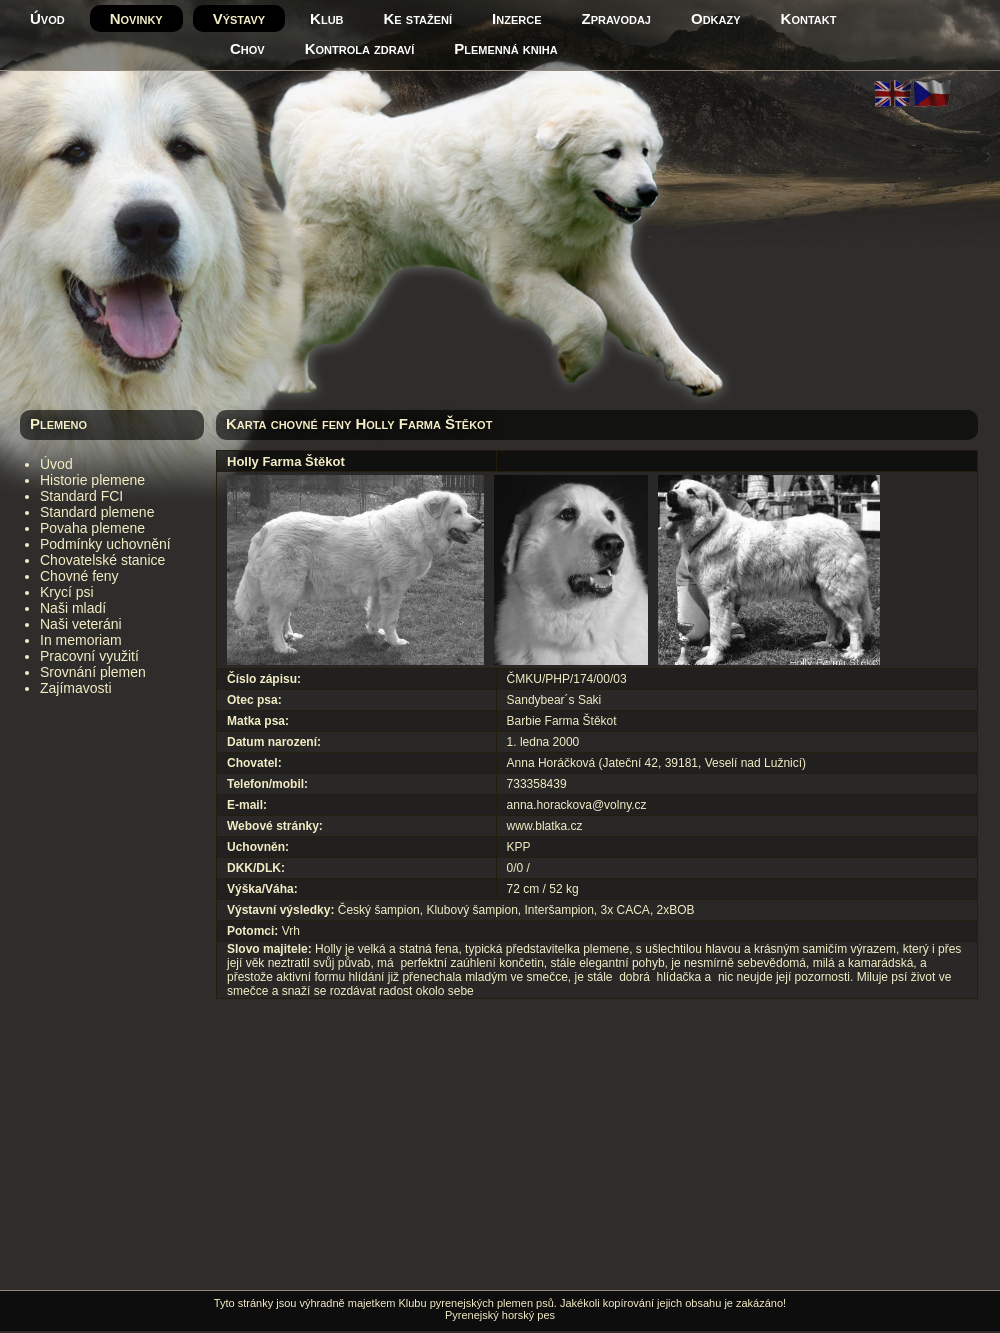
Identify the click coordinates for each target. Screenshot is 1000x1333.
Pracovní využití (89, 656)
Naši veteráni (81, 624)
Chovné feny (79, 576)
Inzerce (516, 18)
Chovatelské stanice (102, 560)
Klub (326, 18)
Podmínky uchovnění (105, 544)
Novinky (136, 18)
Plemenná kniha (505, 48)
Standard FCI (81, 496)
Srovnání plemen (93, 672)
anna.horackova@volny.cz (577, 805)
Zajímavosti (76, 688)
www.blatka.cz (545, 826)
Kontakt (809, 18)
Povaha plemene (92, 528)
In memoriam (81, 640)
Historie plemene (92, 480)
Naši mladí (73, 608)
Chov (247, 48)
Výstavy (239, 18)
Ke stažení (418, 18)
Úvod (47, 18)
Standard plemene (97, 512)
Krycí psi (67, 592)
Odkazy (716, 18)
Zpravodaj (616, 18)
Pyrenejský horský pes (500, 1315)
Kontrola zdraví (360, 48)
